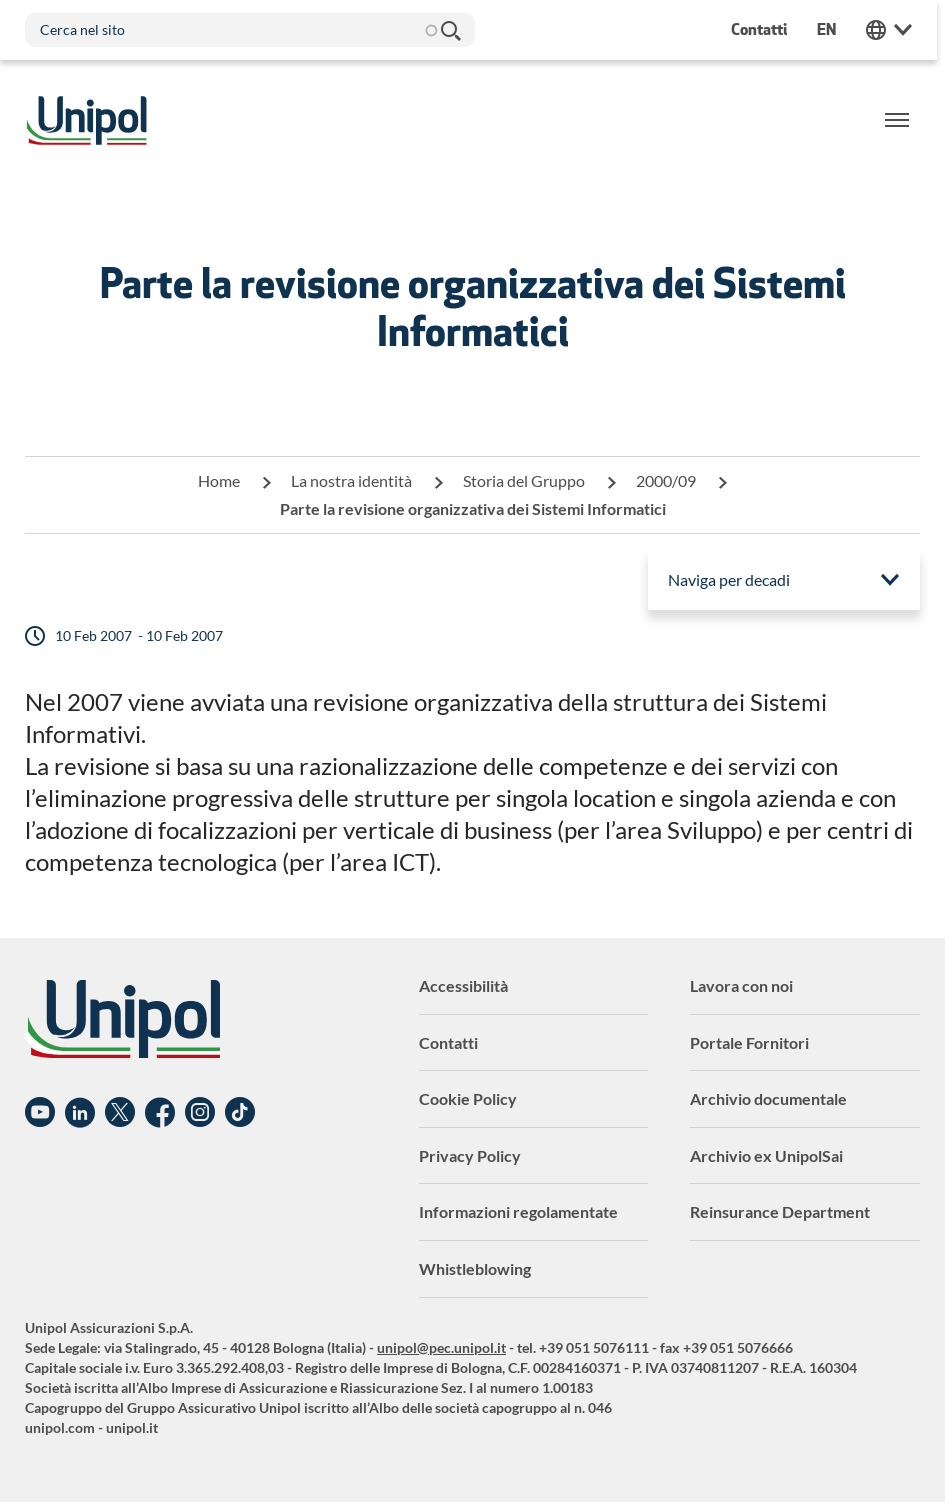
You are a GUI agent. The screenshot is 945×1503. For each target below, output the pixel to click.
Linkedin (80, 1113)
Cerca (450, 30)
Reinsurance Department (780, 1211)
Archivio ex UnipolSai (766, 1155)
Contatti (448, 1042)
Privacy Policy (470, 1155)
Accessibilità (463, 985)
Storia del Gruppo (524, 480)
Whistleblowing (475, 1268)
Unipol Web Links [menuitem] (897, 30)
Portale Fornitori (749, 1042)
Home (219, 480)
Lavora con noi (741, 985)
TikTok (240, 1113)
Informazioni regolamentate (518, 1211)
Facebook (160, 1113)
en (834, 29)
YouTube (40, 1113)
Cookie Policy (468, 1098)
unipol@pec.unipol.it (441, 1347)
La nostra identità (351, 480)
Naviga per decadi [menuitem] (729, 579)
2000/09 (666, 480)
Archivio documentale (768, 1098)
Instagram (200, 1113)
